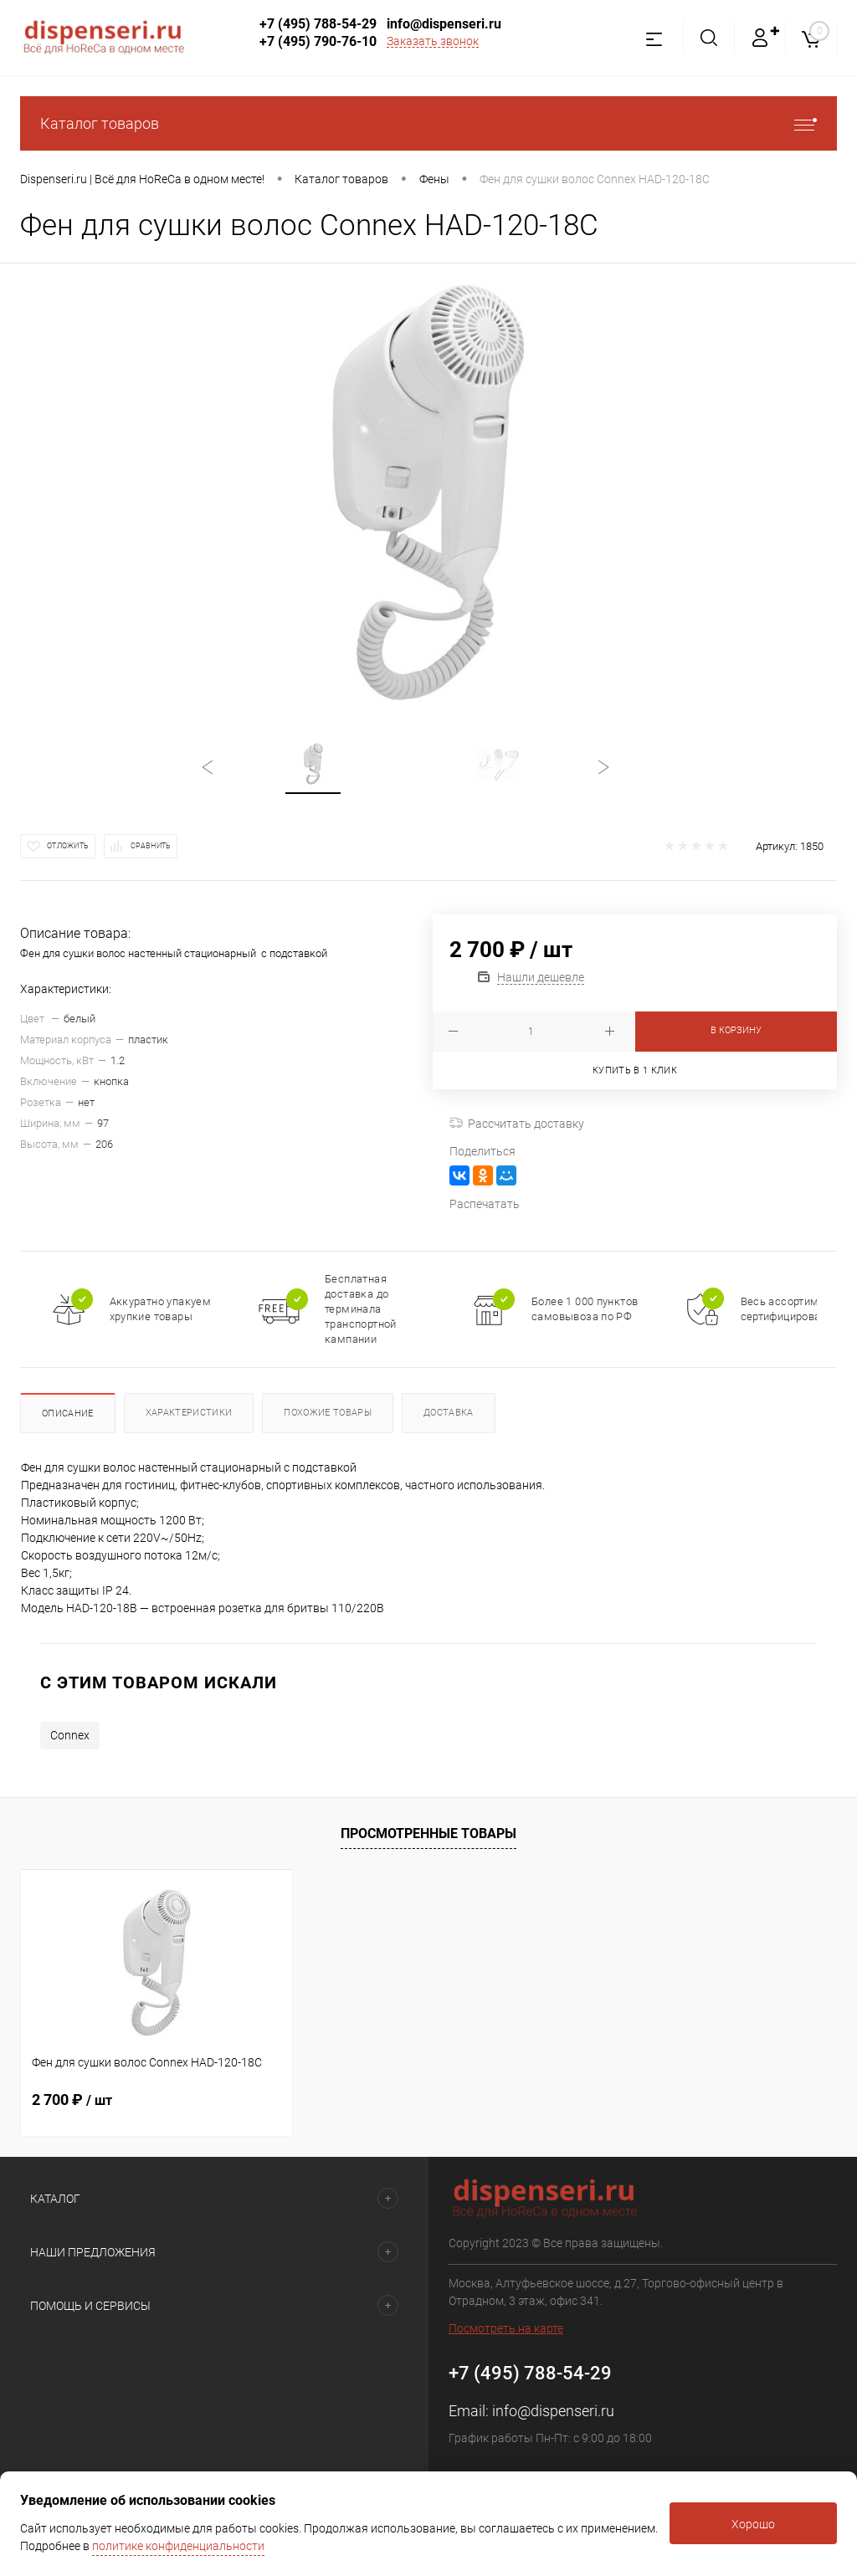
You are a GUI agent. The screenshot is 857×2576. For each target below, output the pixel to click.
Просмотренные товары (428, 1833)
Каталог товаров (428, 123)
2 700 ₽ (72, 2099)
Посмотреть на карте (506, 2328)
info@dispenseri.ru (444, 24)
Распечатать (484, 1204)
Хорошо (753, 2524)
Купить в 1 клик (635, 1070)
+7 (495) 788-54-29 (318, 24)
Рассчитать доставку (516, 1123)
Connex (70, 1735)
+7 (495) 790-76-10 (318, 41)
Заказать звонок (433, 41)
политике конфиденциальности (178, 2546)
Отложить (68, 846)
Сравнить (151, 846)
